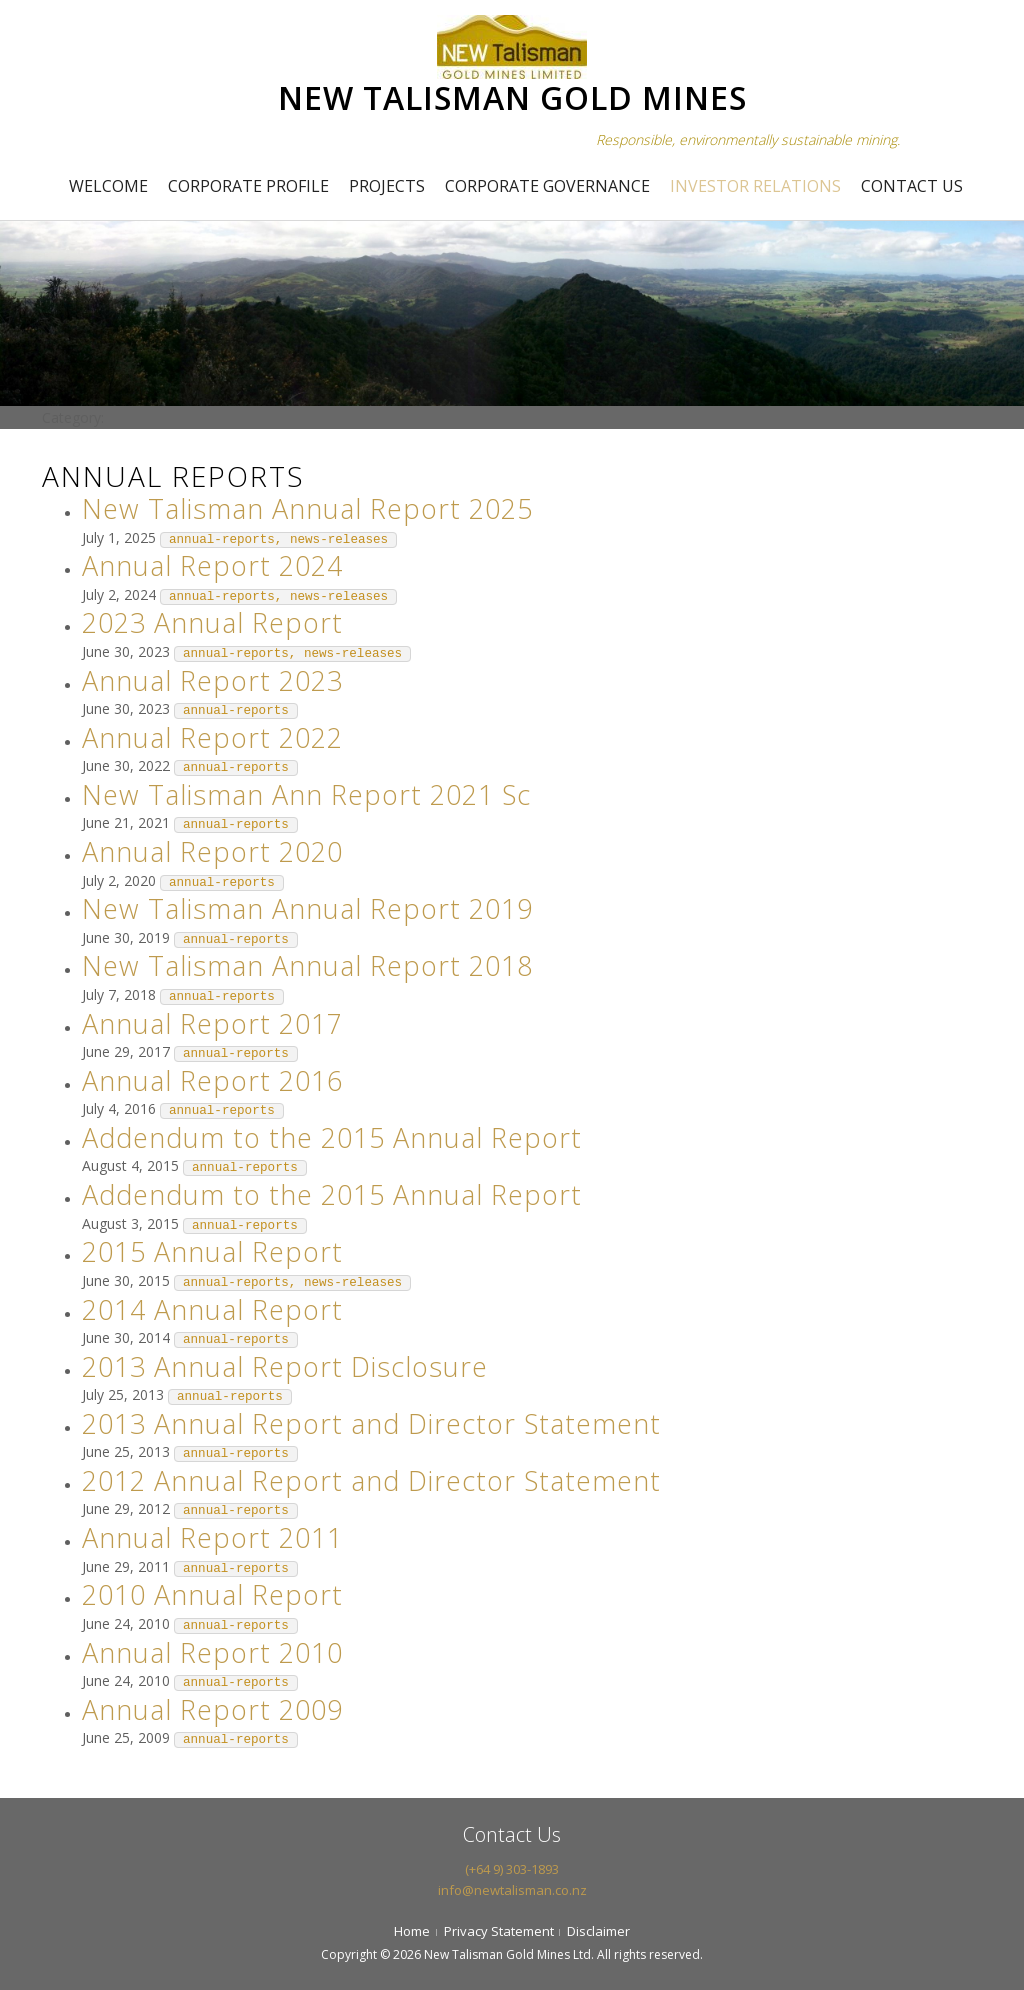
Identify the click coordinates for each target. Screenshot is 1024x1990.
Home (412, 1931)
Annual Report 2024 (212, 565)
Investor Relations (755, 186)
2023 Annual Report (212, 622)
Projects (387, 186)
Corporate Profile (248, 186)
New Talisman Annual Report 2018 (307, 965)
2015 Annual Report (212, 1251)
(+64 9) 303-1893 (512, 1869)
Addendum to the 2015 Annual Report (332, 1137)
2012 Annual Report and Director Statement (371, 1480)
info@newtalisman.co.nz (512, 1890)
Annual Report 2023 (212, 680)
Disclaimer (598, 1931)
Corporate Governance (547, 186)
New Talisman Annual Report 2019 (307, 908)
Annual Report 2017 (212, 1023)
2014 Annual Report (212, 1309)
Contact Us (912, 186)
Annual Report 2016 (212, 1080)
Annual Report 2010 (212, 1652)
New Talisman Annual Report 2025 (307, 508)
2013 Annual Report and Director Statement (371, 1423)
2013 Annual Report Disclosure (285, 1366)
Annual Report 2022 (212, 737)
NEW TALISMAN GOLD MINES (512, 97)
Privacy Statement (499, 1931)
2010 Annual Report (212, 1594)
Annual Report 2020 (212, 851)
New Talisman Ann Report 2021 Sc (306, 794)
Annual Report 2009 (212, 1709)
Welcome (108, 186)
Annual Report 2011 (212, 1537)
